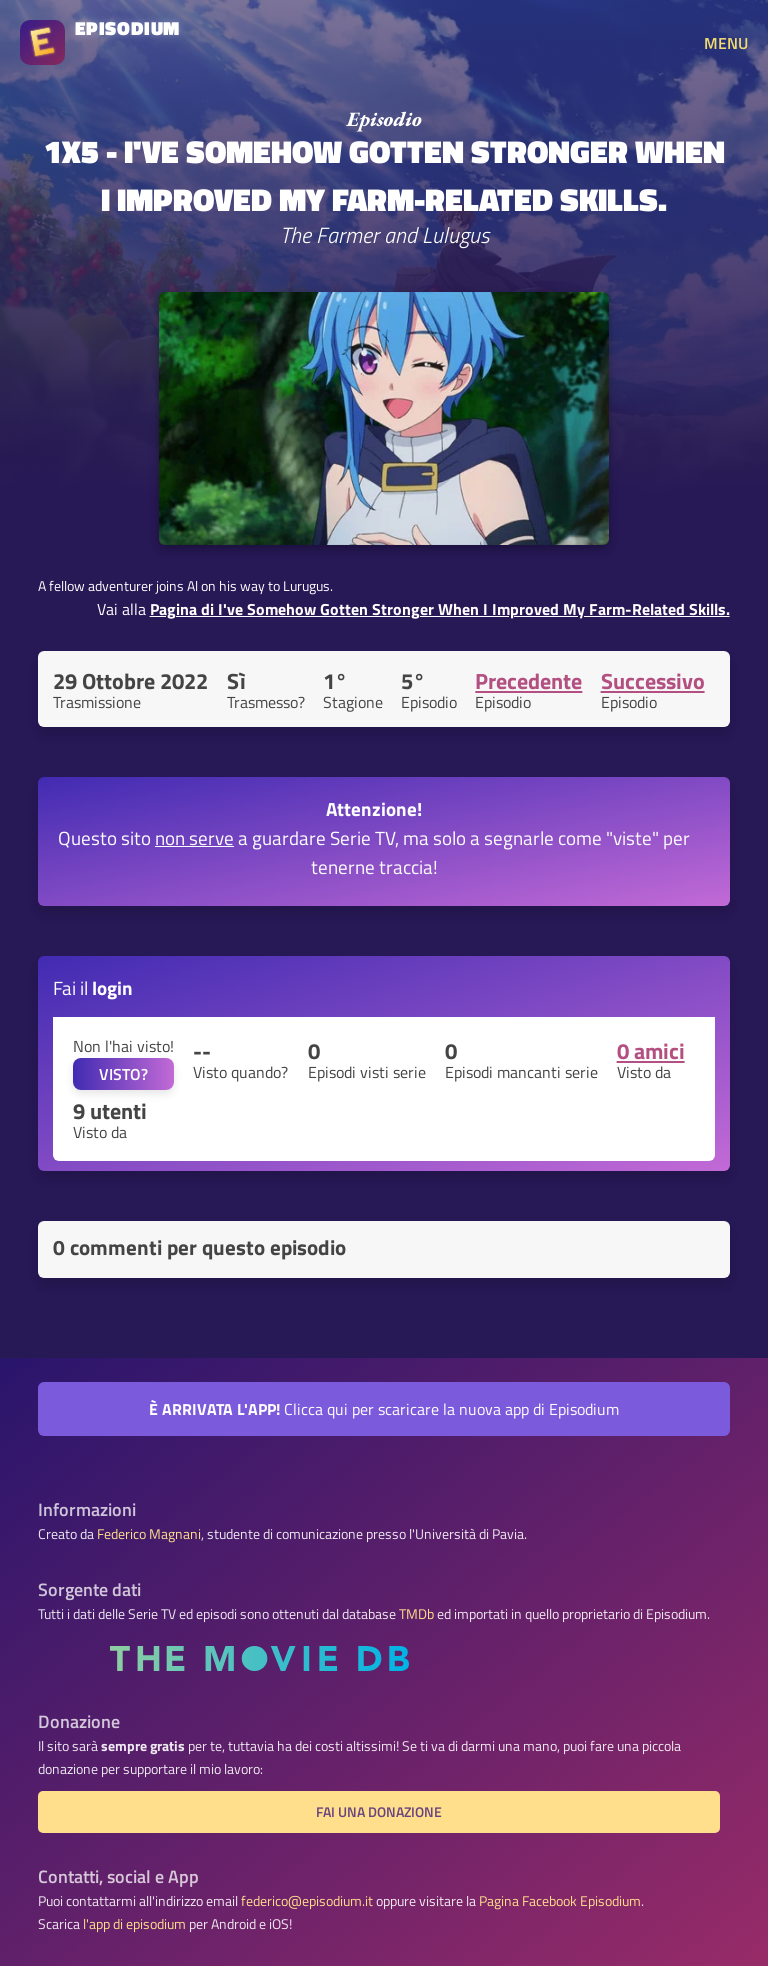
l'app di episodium (134, 1924)
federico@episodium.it (307, 1901)
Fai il (93, 987)
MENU (726, 43)
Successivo (653, 681)
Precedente (528, 681)
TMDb (416, 1614)
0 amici (651, 1051)
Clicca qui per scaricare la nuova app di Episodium (384, 1409)
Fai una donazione (379, 1812)
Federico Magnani (149, 1534)
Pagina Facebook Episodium (560, 1901)
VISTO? (123, 1074)
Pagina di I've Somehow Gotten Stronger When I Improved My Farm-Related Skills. (440, 609)
